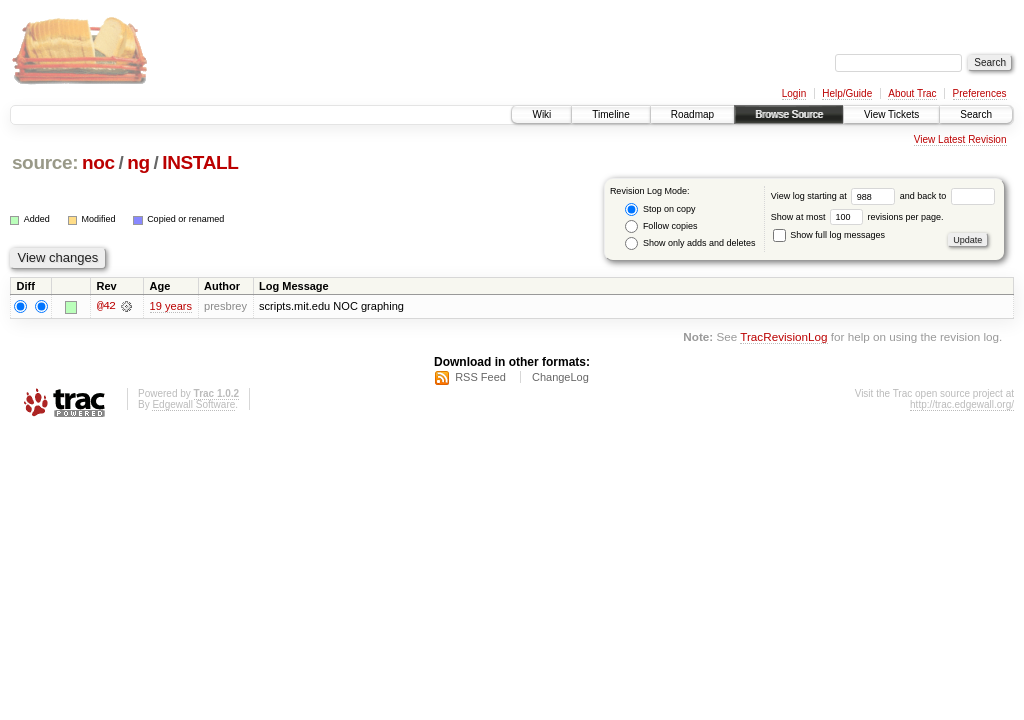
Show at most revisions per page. (857, 217)
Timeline (610, 114)
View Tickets (891, 114)
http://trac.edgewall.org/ (962, 404)
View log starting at (835, 196)
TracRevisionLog (783, 337)
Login (794, 93)
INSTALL (200, 162)
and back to (947, 196)
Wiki (541, 114)
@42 (106, 306)
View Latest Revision (960, 139)
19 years (171, 306)
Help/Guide (847, 93)
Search (976, 114)
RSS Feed (480, 377)
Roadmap (692, 114)
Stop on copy (660, 209)
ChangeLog (560, 377)
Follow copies (661, 226)
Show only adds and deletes (690, 243)
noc (98, 162)
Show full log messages (829, 235)
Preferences (980, 93)
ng (138, 162)
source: (45, 162)
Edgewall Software (193, 404)
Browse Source (789, 114)
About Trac (912, 93)
